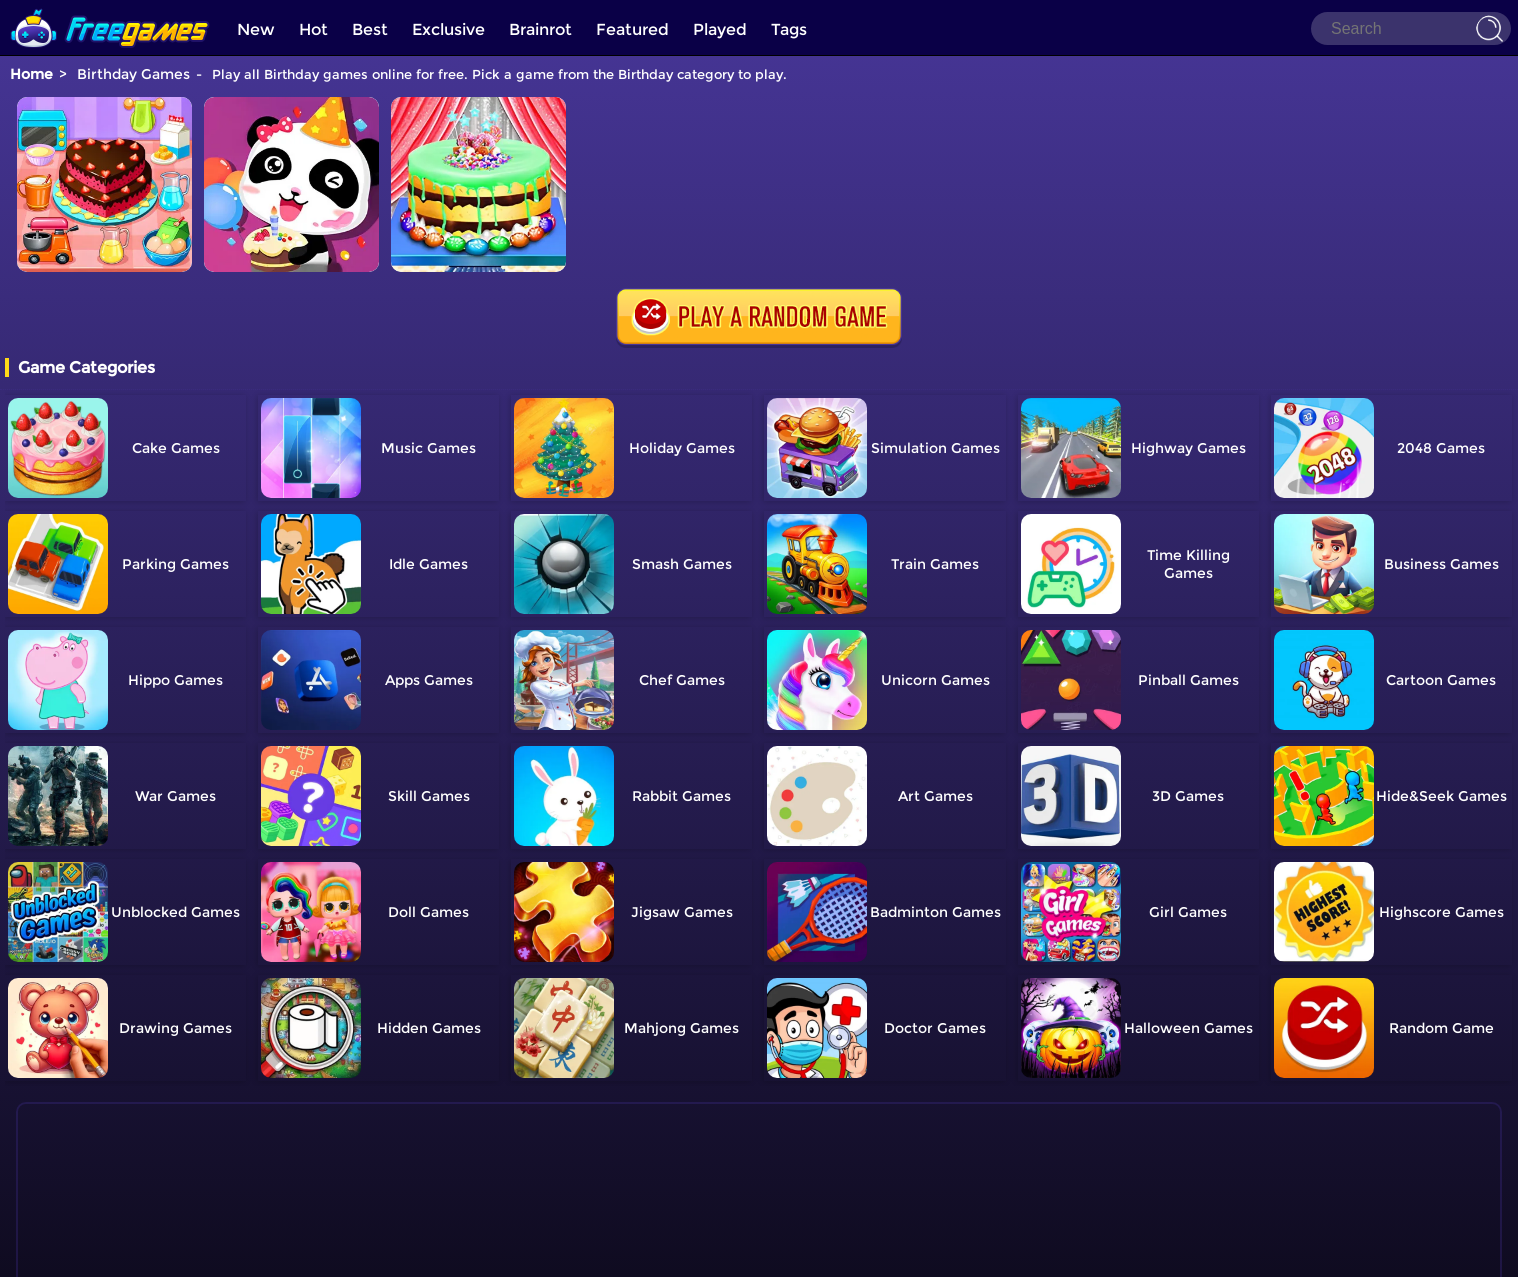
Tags (789, 29)
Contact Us (679, 1252)
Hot (313, 29)
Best (370, 29)
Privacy (784, 1252)
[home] (110, 7)
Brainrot (540, 29)
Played (720, 29)
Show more (99, 1206)
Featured (632, 29)
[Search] (1411, 28)
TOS (737, 1252)
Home (31, 74)
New (256, 29)
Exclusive (448, 29)
